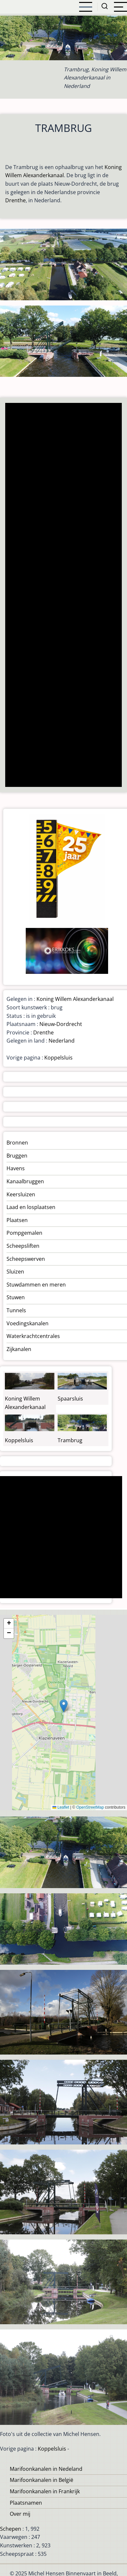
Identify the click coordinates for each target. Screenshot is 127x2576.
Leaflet (60, 1807)
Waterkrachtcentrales (33, 1336)
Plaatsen (17, 1220)
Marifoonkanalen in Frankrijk (45, 2491)
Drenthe (15, 200)
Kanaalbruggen (25, 1181)
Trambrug (70, 1440)
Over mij (20, 2513)
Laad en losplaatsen (31, 1207)
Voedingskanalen (28, 1323)
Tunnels (16, 1310)
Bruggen (17, 1155)
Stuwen (16, 1297)
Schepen (10, 2528)
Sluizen (15, 1271)
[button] (64, 1706)
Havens (16, 1168)
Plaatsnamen (26, 2502)
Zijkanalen (19, 1349)
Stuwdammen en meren (36, 1284)
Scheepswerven (26, 1258)
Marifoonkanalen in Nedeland (46, 2468)
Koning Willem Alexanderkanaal (75, 999)
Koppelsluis (58, 1057)
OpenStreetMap (90, 1807)
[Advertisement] (63, 596)
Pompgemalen (24, 1232)
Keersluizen (21, 1194)
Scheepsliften (23, 1245)
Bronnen (17, 1142)
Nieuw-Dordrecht (60, 1024)
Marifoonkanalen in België (41, 2479)
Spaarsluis (70, 1398)
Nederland (62, 1040)
